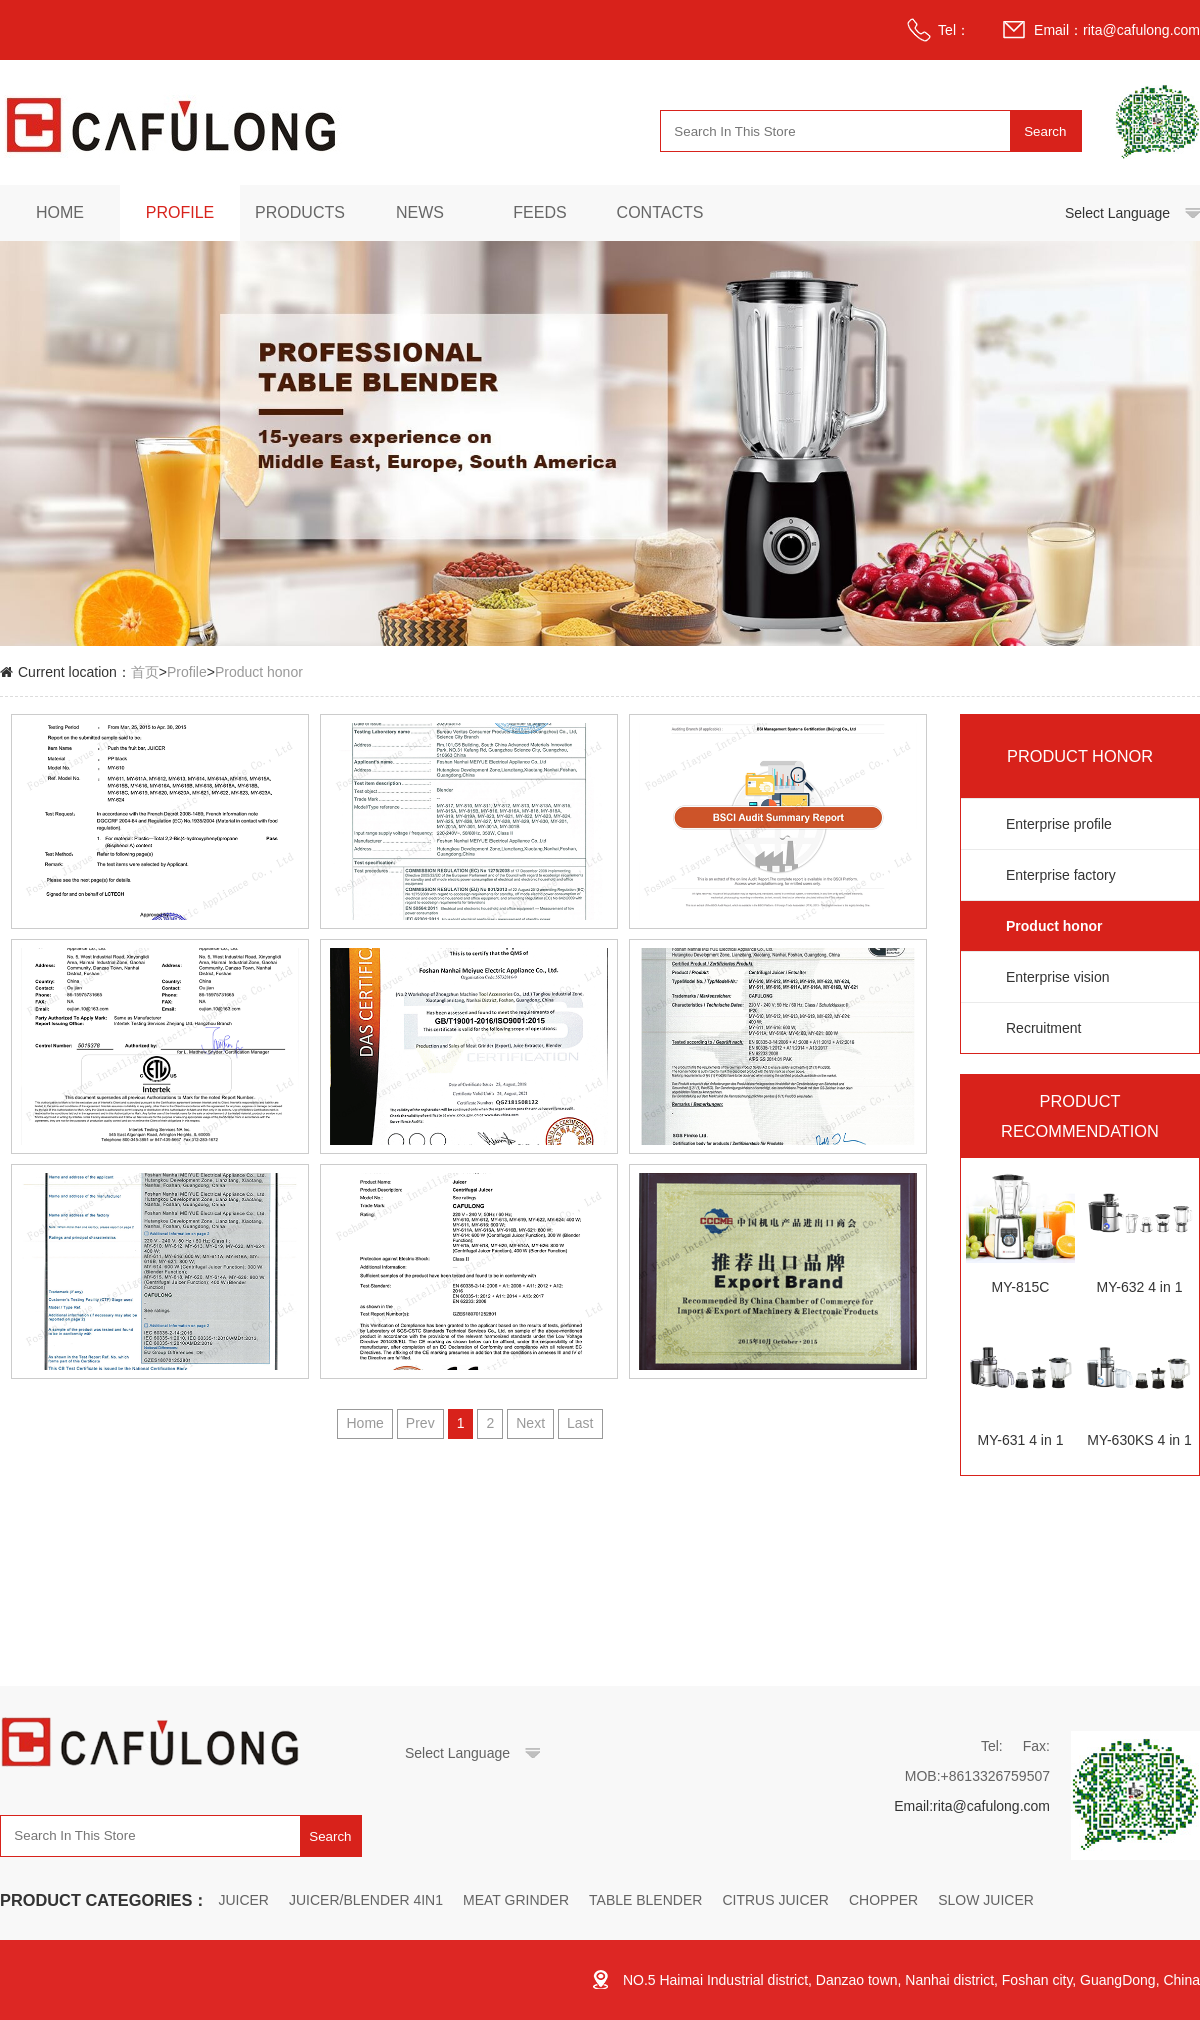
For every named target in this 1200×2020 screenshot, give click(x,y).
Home (60, 212)
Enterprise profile (1059, 824)
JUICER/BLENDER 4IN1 (366, 1900)
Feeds (539, 212)
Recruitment (1043, 1028)
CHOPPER (883, 1900)
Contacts (660, 212)
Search (1045, 131)
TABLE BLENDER (645, 1900)
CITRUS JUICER (775, 1900)
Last (580, 1423)
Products (300, 212)
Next (530, 1423)
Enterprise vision (1058, 977)
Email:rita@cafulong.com (972, 1806)
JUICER (243, 1900)
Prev (420, 1423)
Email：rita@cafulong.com (1117, 30)
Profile (180, 212)
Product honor (259, 672)
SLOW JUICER (986, 1900)
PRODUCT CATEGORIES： (104, 1900)
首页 (145, 672)
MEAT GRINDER (516, 1900)
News (420, 212)
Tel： (954, 30)
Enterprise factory (1061, 875)
